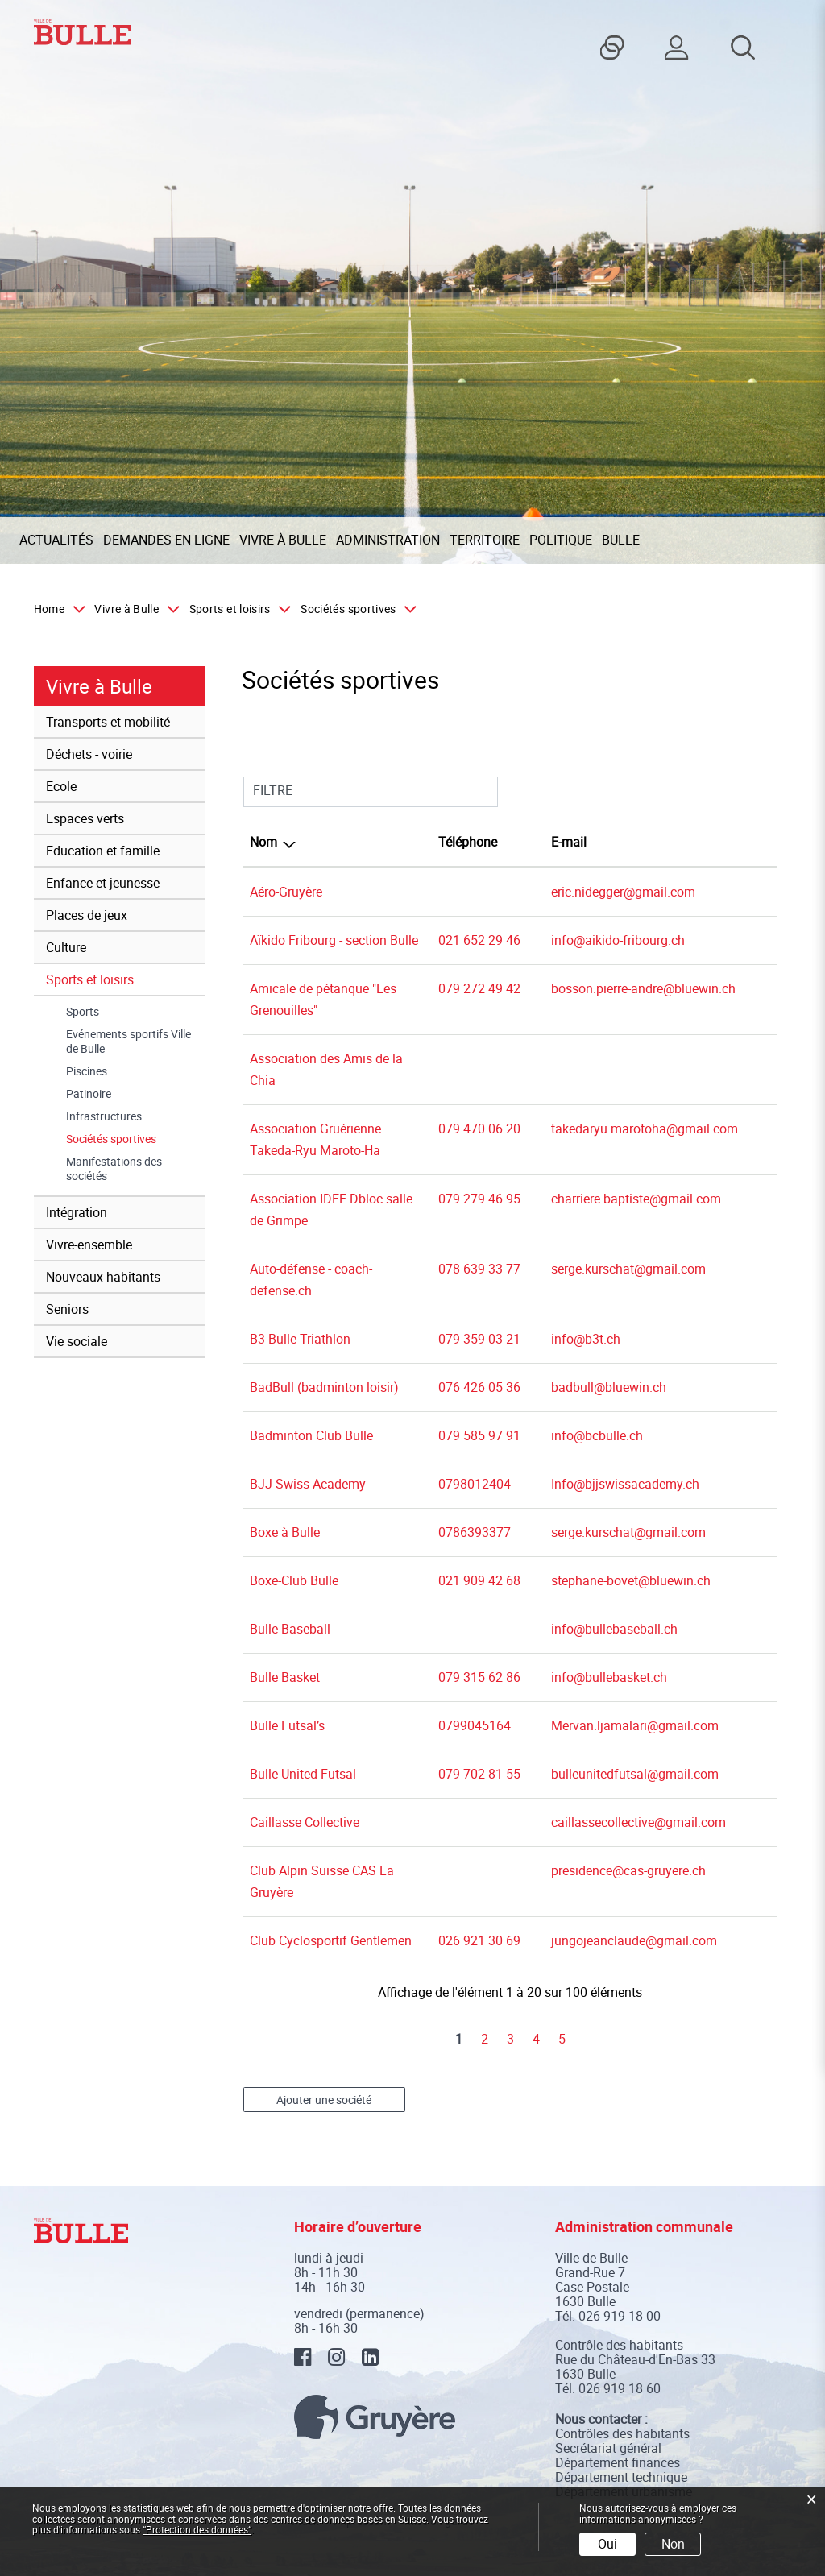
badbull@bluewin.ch (608, 1387)
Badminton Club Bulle (311, 1435)
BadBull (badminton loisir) (324, 1387)
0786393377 (474, 1532)
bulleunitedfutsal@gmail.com (635, 1774)
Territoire (485, 540)
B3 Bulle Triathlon (300, 1339)
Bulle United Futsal (303, 1774)
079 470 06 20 (479, 1128)
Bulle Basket (285, 1677)
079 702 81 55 (479, 1774)
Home (49, 609)
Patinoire (88, 1094)
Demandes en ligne (166, 540)
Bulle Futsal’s (287, 1725)
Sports (82, 1011)
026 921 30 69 (479, 1940)
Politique (560, 540)
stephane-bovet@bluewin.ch (631, 1580)
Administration (388, 540)
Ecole (61, 786)
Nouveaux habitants (103, 1277)
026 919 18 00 (619, 2316)
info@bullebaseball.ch (614, 1629)
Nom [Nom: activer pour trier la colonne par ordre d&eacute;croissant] (263, 842)
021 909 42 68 (479, 1580)
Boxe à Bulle (285, 1532)
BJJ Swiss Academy (308, 1484)
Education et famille (103, 850)
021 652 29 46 (479, 940)
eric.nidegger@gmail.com (623, 892)
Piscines (86, 1071)
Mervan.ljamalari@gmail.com (635, 1725)
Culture (66, 947)
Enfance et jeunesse (103, 883)
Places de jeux (86, 915)
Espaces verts (85, 818)
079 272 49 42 (479, 988)
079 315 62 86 (479, 1677)
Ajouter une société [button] (323, 2099)
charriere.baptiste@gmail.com (636, 1198)
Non (673, 2544)
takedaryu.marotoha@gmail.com (644, 1128)
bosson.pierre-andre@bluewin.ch (643, 988)
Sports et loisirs (90, 979)
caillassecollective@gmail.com (638, 1822)
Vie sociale (76, 1341)
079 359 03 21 (479, 1339)
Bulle (621, 540)
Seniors (67, 1309)
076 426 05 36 (479, 1387)
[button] (133, 609)
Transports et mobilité (108, 722)
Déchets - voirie (89, 754)
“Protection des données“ (197, 2529)
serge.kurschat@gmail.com (628, 1269)
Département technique (621, 2477)
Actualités (56, 540)
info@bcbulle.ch (597, 1435)
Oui (607, 2544)
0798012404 (474, 1484)
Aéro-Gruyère (286, 892)
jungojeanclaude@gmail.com (634, 1940)
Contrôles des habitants (622, 2433)
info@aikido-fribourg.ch (618, 940)
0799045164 (474, 1725)
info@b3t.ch (585, 1339)
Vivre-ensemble (89, 1244)
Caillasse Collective (304, 1822)
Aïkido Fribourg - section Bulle (334, 940)
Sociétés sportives (135, 1139)
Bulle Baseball (290, 1629)
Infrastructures (104, 1116)
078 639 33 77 (479, 1269)
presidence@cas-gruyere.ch (628, 1870)
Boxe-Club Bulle (294, 1580)
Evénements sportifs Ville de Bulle (128, 1041)
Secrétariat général (608, 2448)
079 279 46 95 (479, 1198)
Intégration (76, 1212)
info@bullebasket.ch (609, 1677)
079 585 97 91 (479, 1435)
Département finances (617, 2462)
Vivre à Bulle (282, 540)
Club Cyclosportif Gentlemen (331, 1940)
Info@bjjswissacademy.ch (625, 1484)
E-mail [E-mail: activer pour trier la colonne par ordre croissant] (569, 842)
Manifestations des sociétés (114, 1168)
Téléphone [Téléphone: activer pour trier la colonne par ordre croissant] (467, 842)
